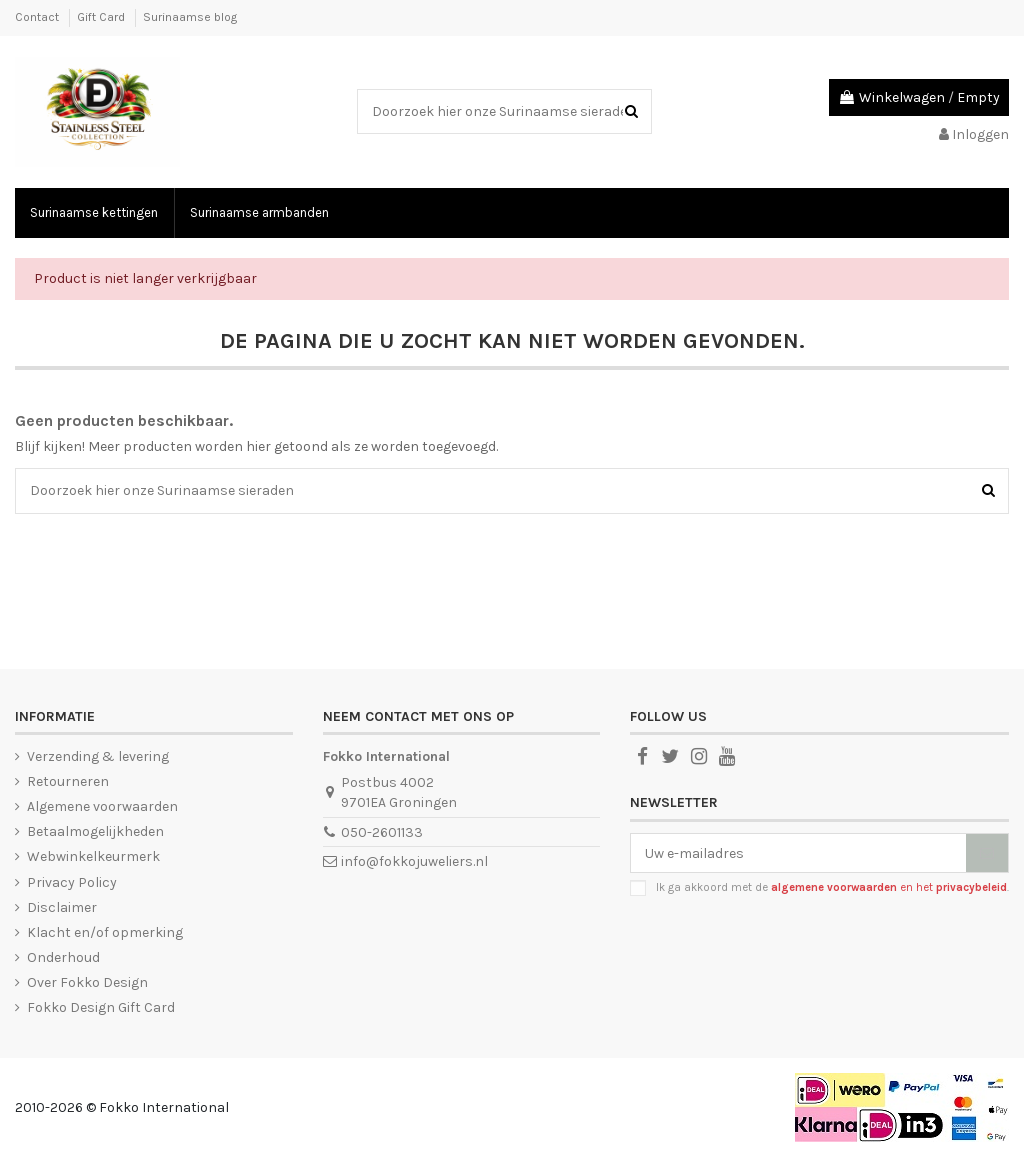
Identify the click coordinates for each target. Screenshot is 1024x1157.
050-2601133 (382, 832)
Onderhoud (63, 957)
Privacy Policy (72, 882)
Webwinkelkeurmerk (93, 856)
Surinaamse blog (190, 17)
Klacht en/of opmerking (105, 932)
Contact (38, 17)
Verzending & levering (98, 756)
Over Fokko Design (87, 982)
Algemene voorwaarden (102, 806)
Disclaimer (62, 907)
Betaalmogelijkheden (95, 831)
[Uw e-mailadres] (798, 853)
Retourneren (68, 781)
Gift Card (102, 17)
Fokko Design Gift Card (101, 1007)
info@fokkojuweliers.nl (414, 861)
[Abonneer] (987, 853)
